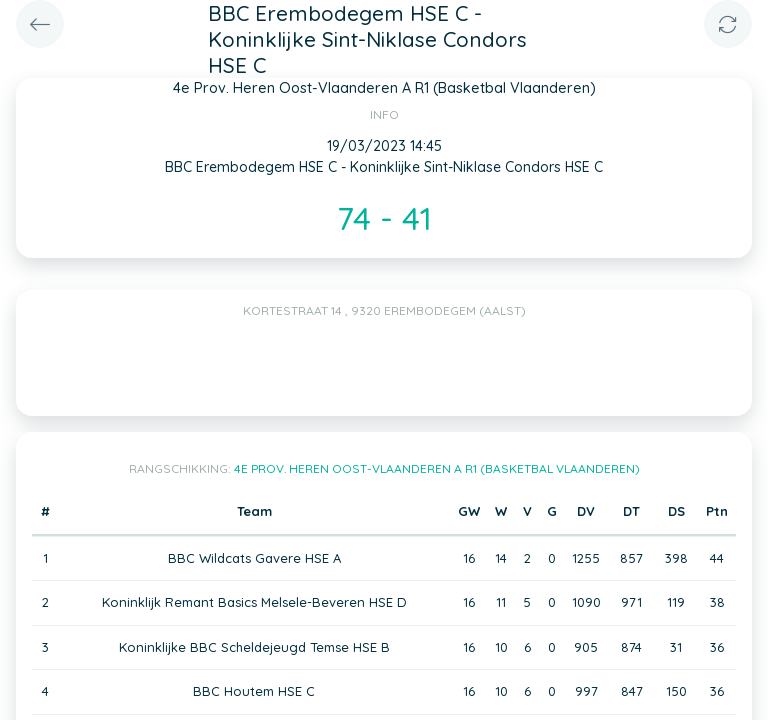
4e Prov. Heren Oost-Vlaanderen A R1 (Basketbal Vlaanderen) (437, 468)
